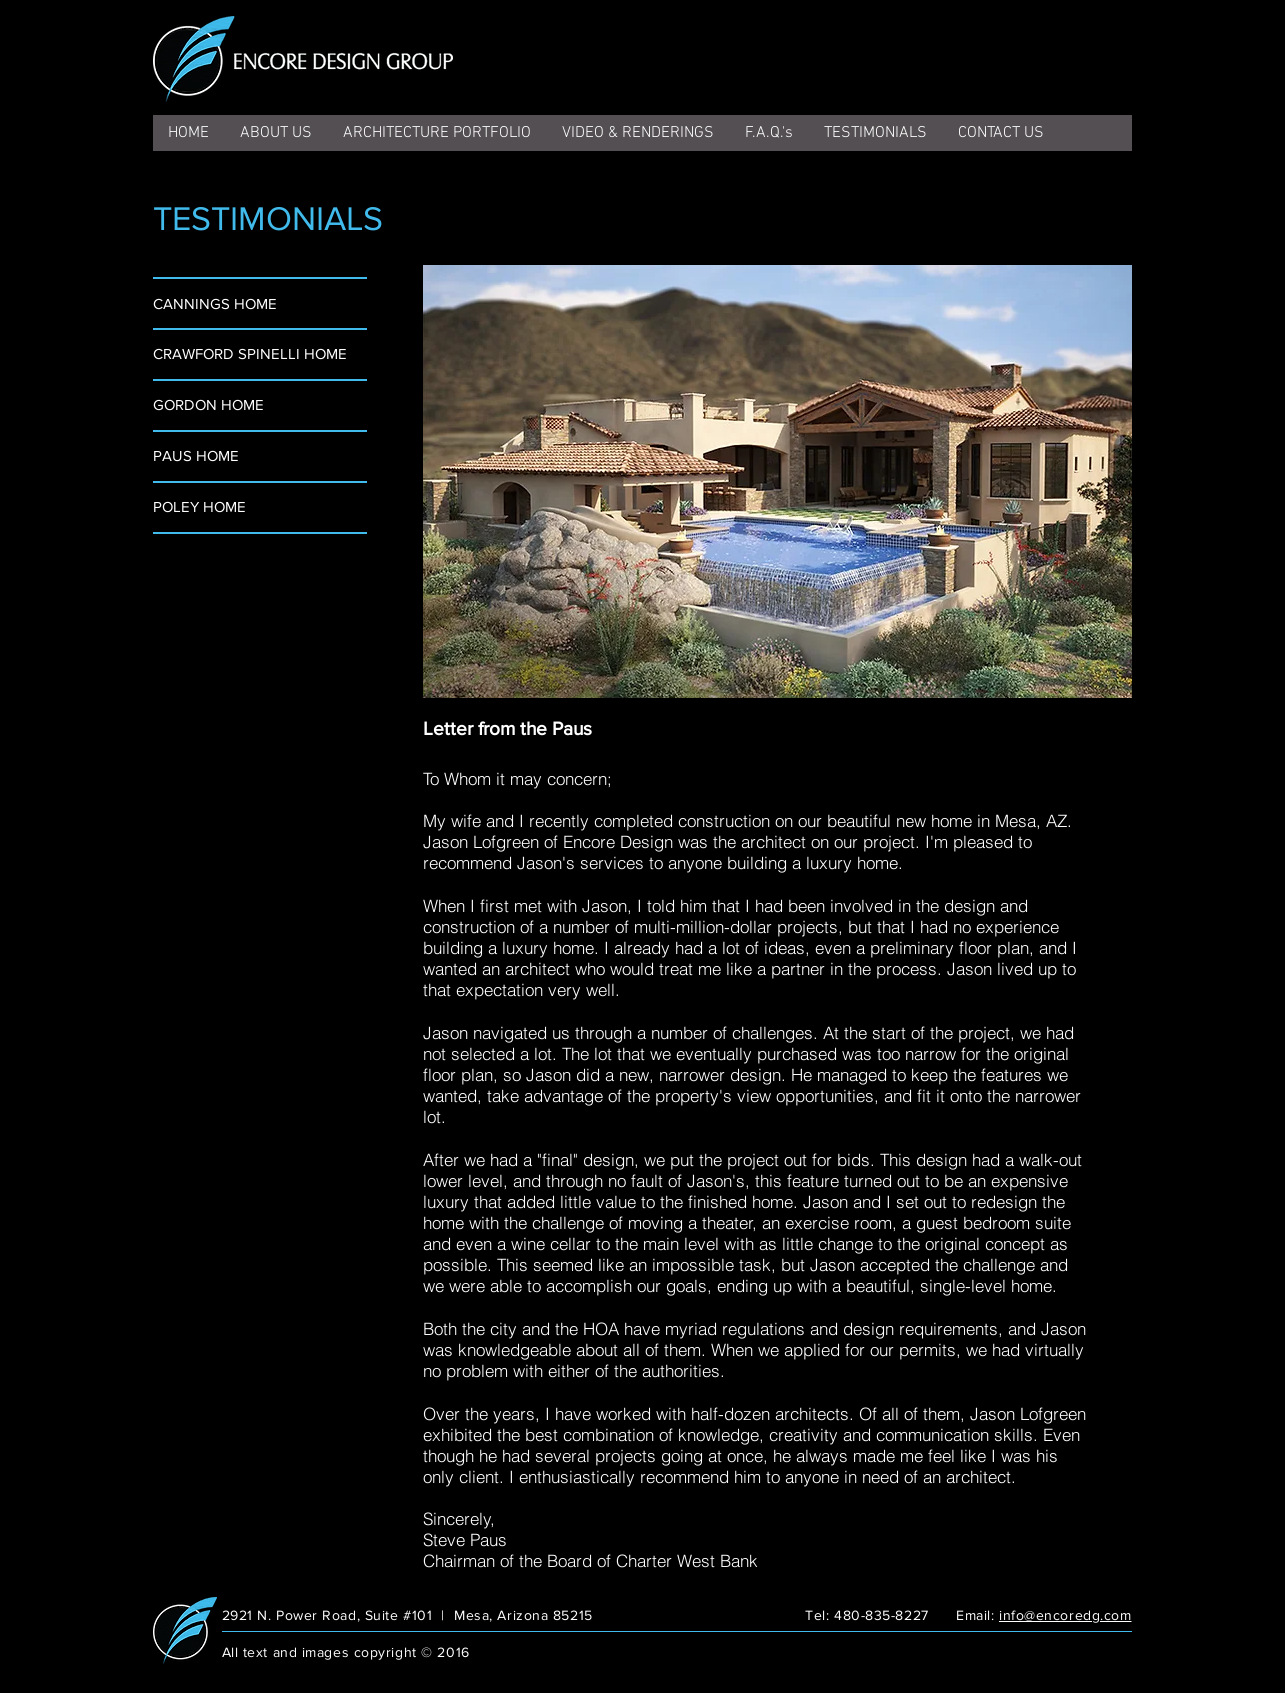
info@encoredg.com (1065, 1615)
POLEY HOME (199, 506)
